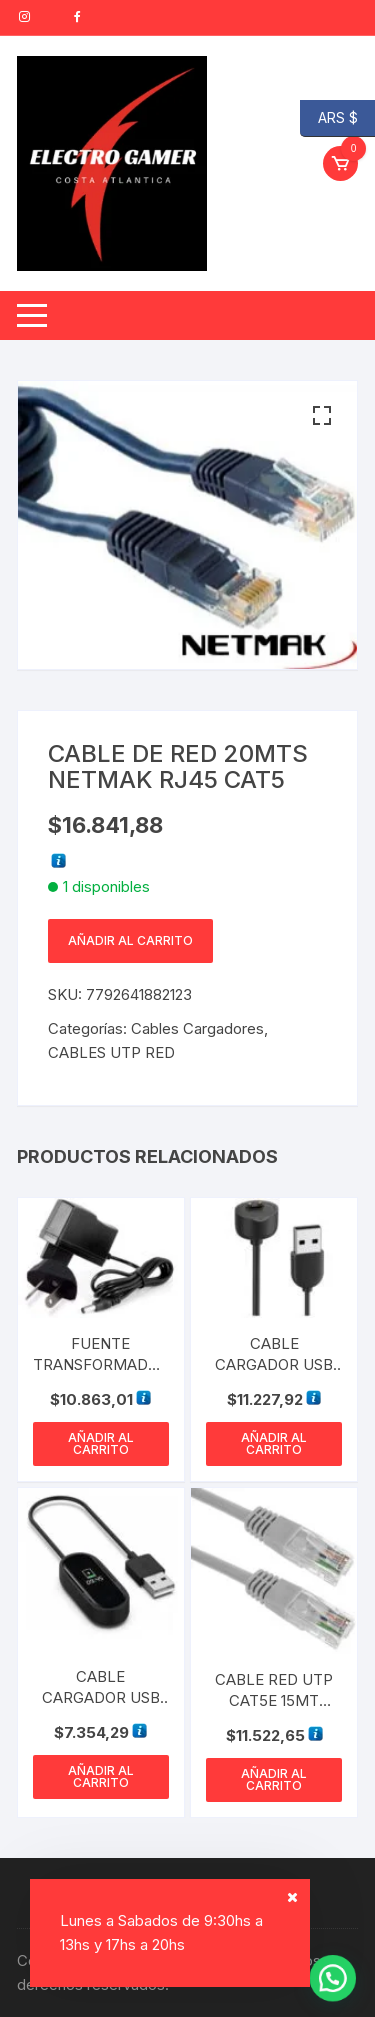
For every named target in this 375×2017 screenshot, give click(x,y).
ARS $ (329, 118)
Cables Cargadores (197, 1028)
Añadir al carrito (130, 940)
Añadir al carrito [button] (101, 1443)
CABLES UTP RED (111, 1052)
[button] (322, 416)
